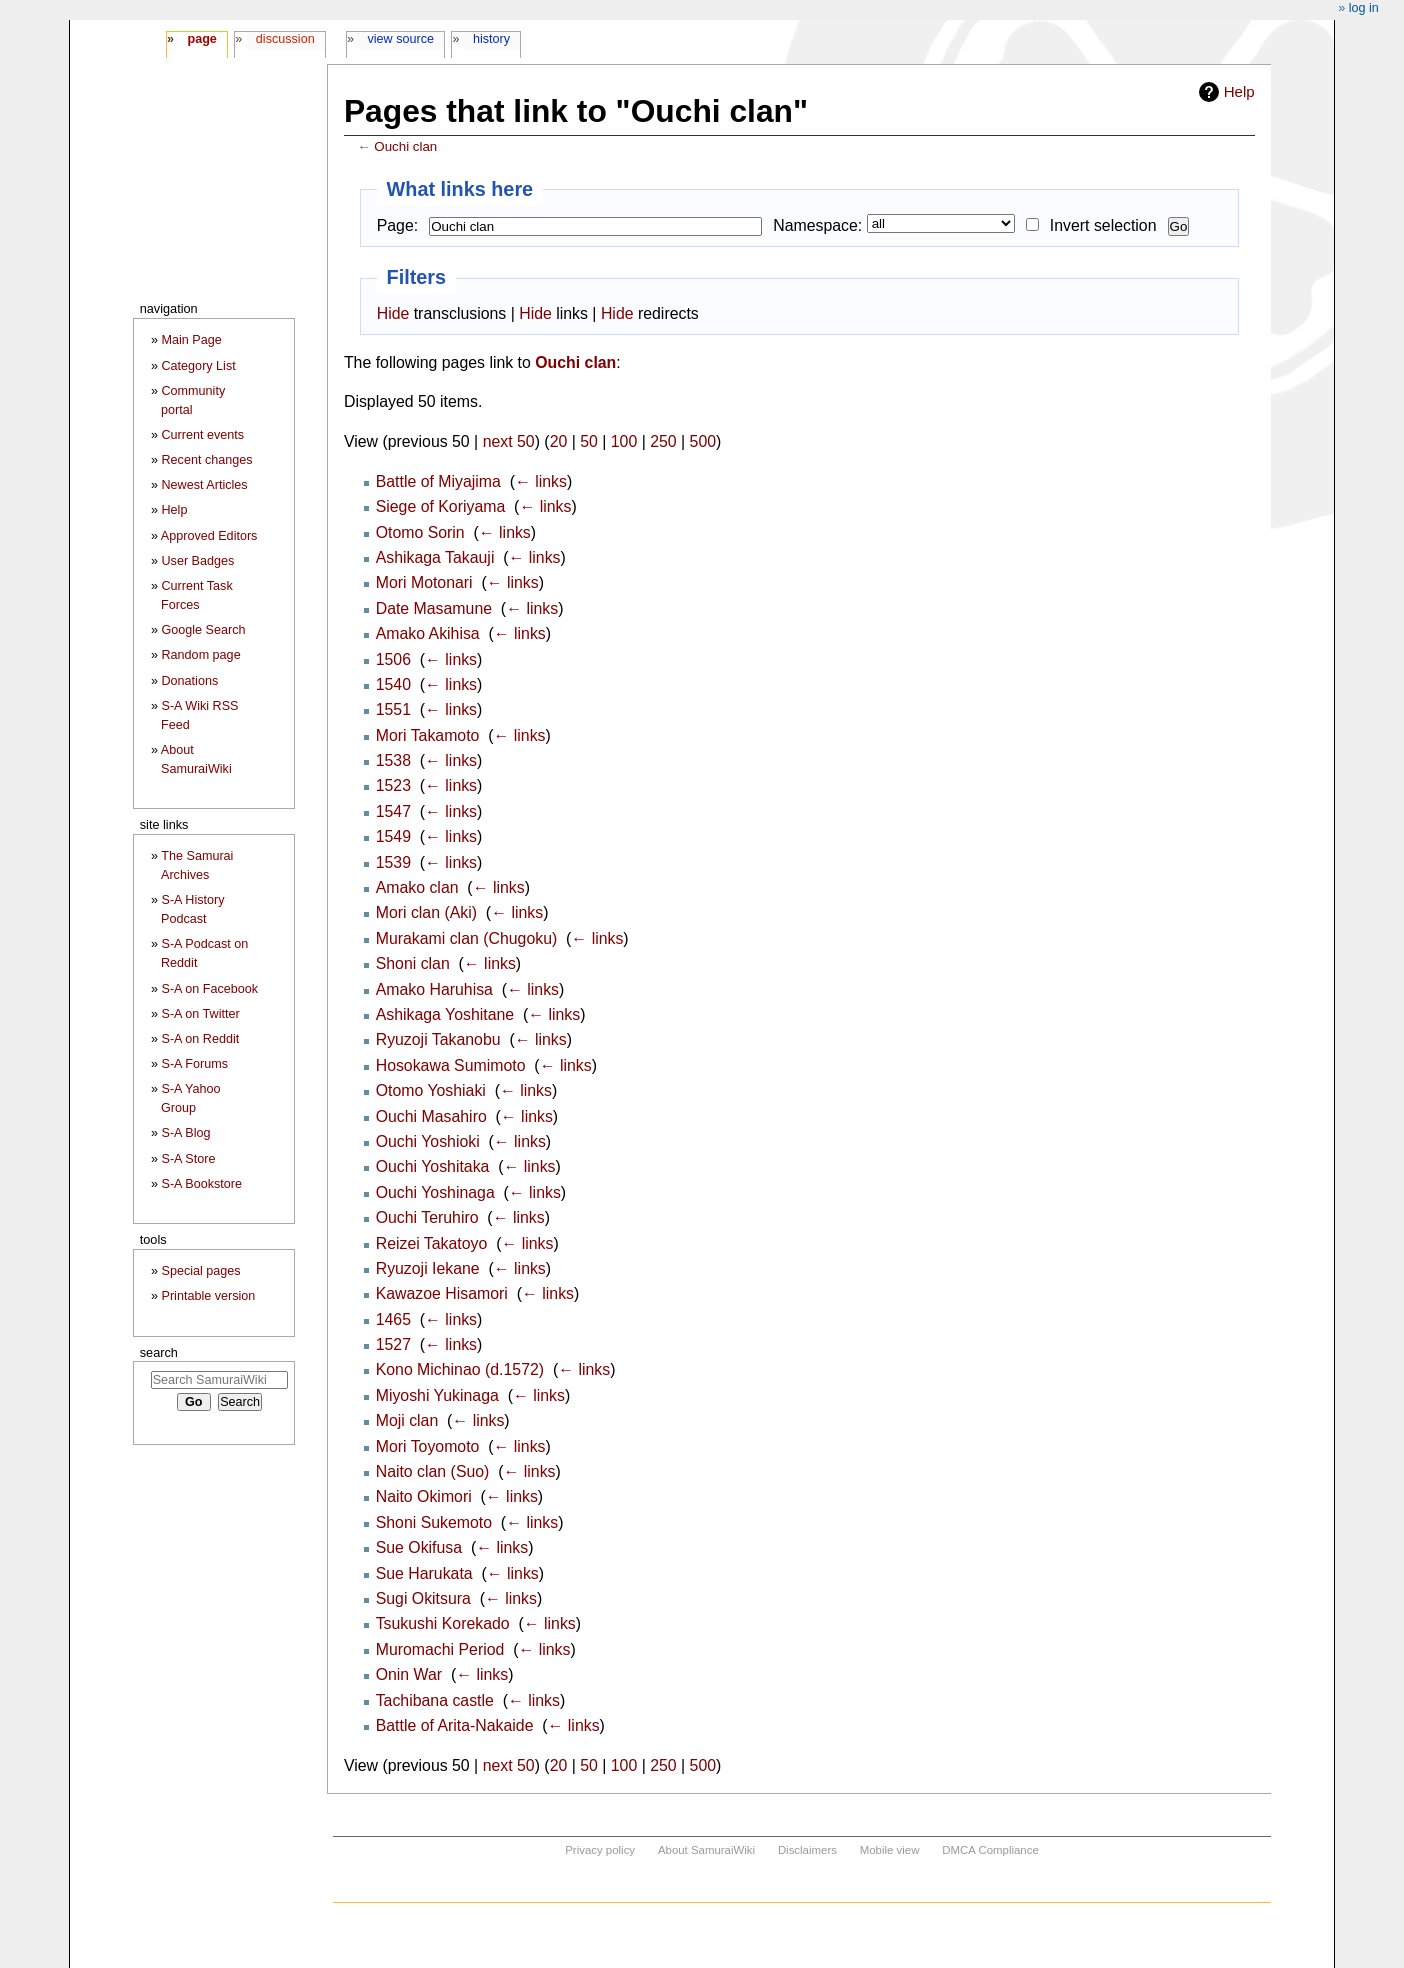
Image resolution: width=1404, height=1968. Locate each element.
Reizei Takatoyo (432, 1243)
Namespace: (817, 225)
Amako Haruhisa (434, 989)
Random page (201, 655)
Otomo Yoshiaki (431, 1090)
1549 (393, 836)
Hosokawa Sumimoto (451, 1065)
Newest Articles (205, 485)
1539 (393, 862)
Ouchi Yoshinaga (435, 1192)
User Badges (198, 561)
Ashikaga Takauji (435, 557)
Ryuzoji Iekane (428, 1268)
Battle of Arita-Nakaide (455, 1725)
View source (401, 39)
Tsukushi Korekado (443, 1623)
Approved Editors (209, 536)
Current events (203, 435)
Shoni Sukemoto (434, 1522)
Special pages (201, 1271)
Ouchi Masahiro (431, 1116)
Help (1239, 91)
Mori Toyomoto (428, 1446)
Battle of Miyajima (438, 481)
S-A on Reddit (201, 1039)
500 (703, 441)
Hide (393, 313)
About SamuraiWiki (706, 1850)
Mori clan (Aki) (426, 912)
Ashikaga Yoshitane (445, 1014)
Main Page (192, 340)
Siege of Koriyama (441, 506)
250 (663, 441)
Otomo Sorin (420, 532)
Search (159, 1352)
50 (589, 441)
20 (559, 441)
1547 (393, 811)
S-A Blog (186, 1133)
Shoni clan (413, 963)
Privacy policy (600, 1850)
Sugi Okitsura (423, 1598)
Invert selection (1103, 225)
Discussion (285, 39)
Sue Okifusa (419, 1547)
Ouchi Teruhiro (427, 1217)
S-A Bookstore (202, 1184)
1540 (393, 684)
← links (541, 481)
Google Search (204, 630)
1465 (393, 1319)
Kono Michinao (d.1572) (460, 1369)
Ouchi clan (405, 146)
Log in (1364, 8)
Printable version (209, 1296)
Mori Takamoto (428, 735)
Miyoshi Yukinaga (437, 1395)
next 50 (509, 441)
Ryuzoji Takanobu (438, 1039)
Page (201, 39)
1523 (393, 785)
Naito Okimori (424, 1496)
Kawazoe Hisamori (442, 1293)
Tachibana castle (435, 1700)
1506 (393, 659)
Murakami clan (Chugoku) (467, 938)
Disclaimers (807, 1850)
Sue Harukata (424, 1573)
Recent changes (207, 460)
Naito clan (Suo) (433, 1471)
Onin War (409, 1674)
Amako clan (417, 887)
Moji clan (407, 1420)
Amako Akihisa (428, 633)
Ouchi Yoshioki (428, 1141)
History (491, 39)
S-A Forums (195, 1064)
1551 (393, 709)
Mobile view (890, 1850)
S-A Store (189, 1159)
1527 (393, 1344)
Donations (190, 681)
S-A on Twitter (201, 1014)
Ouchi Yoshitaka (433, 1166)
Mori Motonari (424, 582)
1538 (393, 760)
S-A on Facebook (210, 989)
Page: (397, 225)
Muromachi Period (440, 1649)
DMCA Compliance (990, 1850)
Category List (199, 366)
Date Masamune (434, 608)
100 (624, 441)
